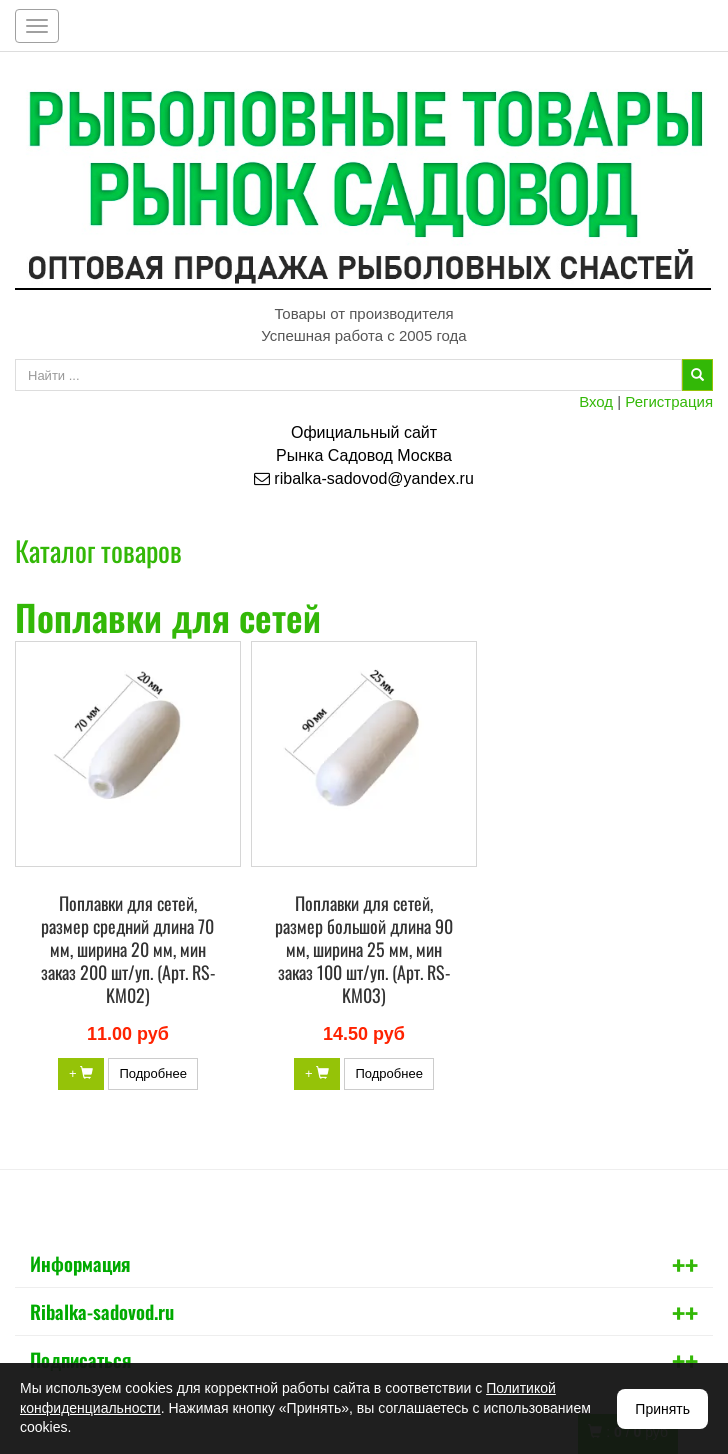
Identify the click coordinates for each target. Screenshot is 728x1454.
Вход (596, 401)
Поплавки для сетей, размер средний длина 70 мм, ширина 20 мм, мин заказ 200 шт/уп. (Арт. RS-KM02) (128, 949)
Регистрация (669, 401)
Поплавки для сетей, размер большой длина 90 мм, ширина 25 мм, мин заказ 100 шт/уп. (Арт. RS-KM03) (364, 949)
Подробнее (152, 1073)
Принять (662, 1409)
